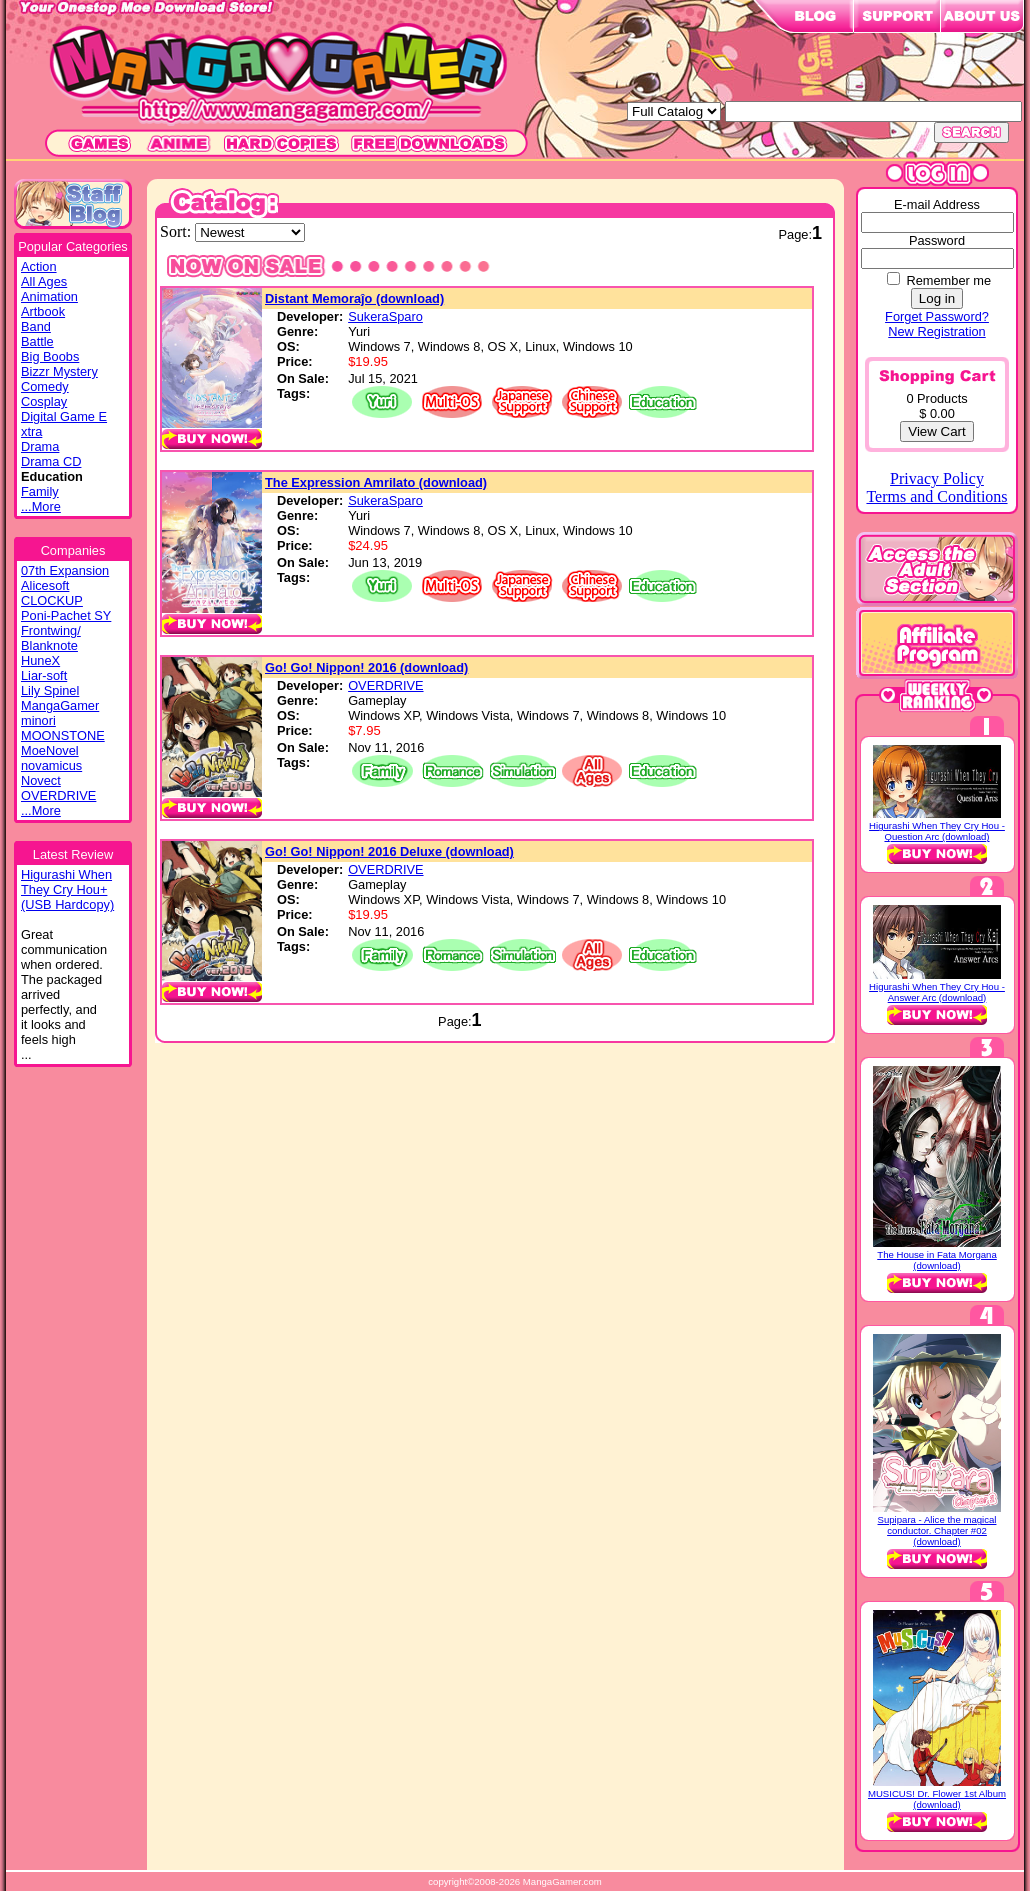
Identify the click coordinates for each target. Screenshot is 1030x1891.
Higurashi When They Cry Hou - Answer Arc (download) (937, 992)
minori (38, 720)
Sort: (177, 231)
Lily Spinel (50, 690)
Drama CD (51, 461)
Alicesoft (45, 585)
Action (39, 266)
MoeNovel (50, 750)
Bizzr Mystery (59, 371)
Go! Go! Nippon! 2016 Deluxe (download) (389, 851)
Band (36, 326)
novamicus (51, 765)
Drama (40, 446)
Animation (49, 296)
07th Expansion (65, 570)
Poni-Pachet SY (66, 615)
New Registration (936, 331)
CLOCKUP (52, 600)
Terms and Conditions (936, 496)
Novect (41, 780)
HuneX (40, 660)
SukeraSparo (385, 316)
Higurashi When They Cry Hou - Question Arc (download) (937, 831)
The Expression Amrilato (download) (376, 482)
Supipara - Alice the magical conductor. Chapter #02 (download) (937, 1530)
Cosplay (44, 401)
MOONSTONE (63, 735)
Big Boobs (50, 356)
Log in (937, 298)
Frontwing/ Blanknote (51, 638)
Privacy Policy (937, 478)
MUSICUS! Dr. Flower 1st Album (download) (937, 1799)
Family (40, 491)
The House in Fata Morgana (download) (936, 1260)
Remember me (948, 280)
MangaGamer (60, 705)
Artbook (43, 311)
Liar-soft (44, 675)
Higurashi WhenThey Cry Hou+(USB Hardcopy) (67, 889)
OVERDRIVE (58, 795)
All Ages (44, 281)
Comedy (45, 386)
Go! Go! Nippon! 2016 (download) (366, 667)
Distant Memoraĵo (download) (354, 298)
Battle (37, 341)
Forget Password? (937, 316)
